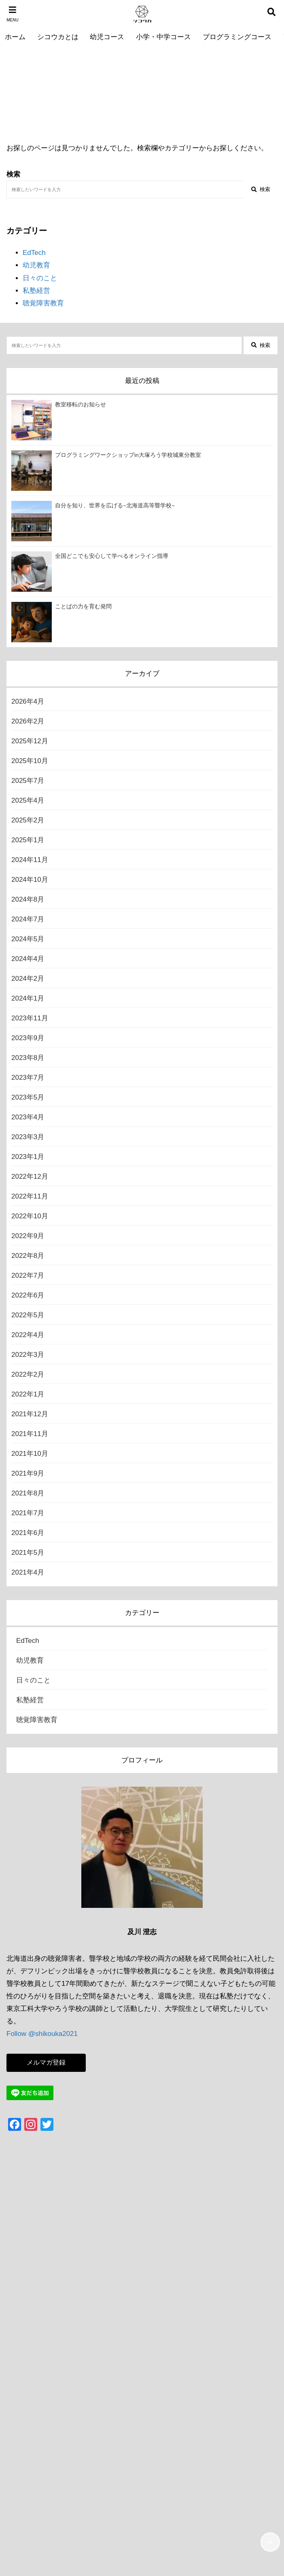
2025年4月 (27, 800)
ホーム (15, 37)
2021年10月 (29, 1453)
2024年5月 (27, 939)
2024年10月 (29, 879)
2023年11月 (29, 1018)
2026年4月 (27, 701)
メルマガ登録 (46, 2062)
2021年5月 (27, 1552)
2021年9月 (27, 1473)
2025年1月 (27, 840)
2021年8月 (27, 1493)
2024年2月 (27, 978)
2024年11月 (29, 860)
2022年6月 (27, 1295)
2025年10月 (29, 761)
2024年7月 (27, 919)
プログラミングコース (237, 37)
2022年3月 (27, 1354)
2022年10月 (29, 1216)
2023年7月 (27, 1077)
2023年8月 (27, 1058)
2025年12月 (29, 741)
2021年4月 (27, 1572)
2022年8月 (27, 1256)
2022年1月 (27, 1394)
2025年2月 (27, 820)
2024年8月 (27, 899)
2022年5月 (27, 1315)
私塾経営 (36, 290)
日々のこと (40, 278)
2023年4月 (27, 1117)
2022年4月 (27, 1335)
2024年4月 (27, 959)
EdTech (34, 253)
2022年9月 (27, 1236)
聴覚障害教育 (43, 303)
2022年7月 (27, 1275)
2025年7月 (27, 780)
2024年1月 (27, 998)
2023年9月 (27, 1038)
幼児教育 (36, 265)
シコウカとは (57, 37)
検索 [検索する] (260, 189)
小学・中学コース (163, 37)
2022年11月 (29, 1196)
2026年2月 (27, 721)
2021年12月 (29, 1414)
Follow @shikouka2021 (42, 2034)
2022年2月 (27, 1374)
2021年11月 (29, 1434)
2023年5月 (27, 1097)
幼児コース (107, 37)
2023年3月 (27, 1137)
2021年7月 (27, 1513)
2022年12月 (29, 1176)
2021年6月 (27, 1533)
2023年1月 (27, 1157)
